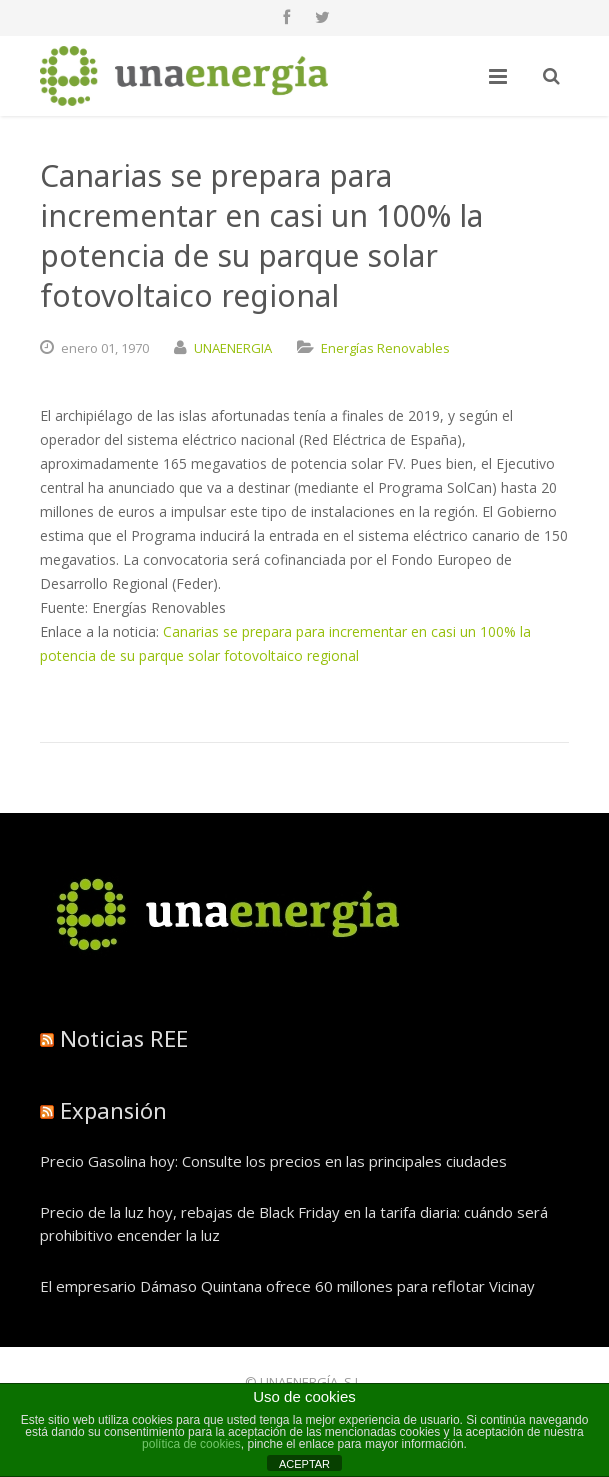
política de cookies (191, 1444)
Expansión (113, 1110)
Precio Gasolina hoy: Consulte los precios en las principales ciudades (273, 1161)
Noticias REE (124, 1038)
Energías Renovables (385, 348)
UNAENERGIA (233, 348)
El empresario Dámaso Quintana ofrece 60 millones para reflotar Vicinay (287, 1286)
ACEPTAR (304, 1464)
